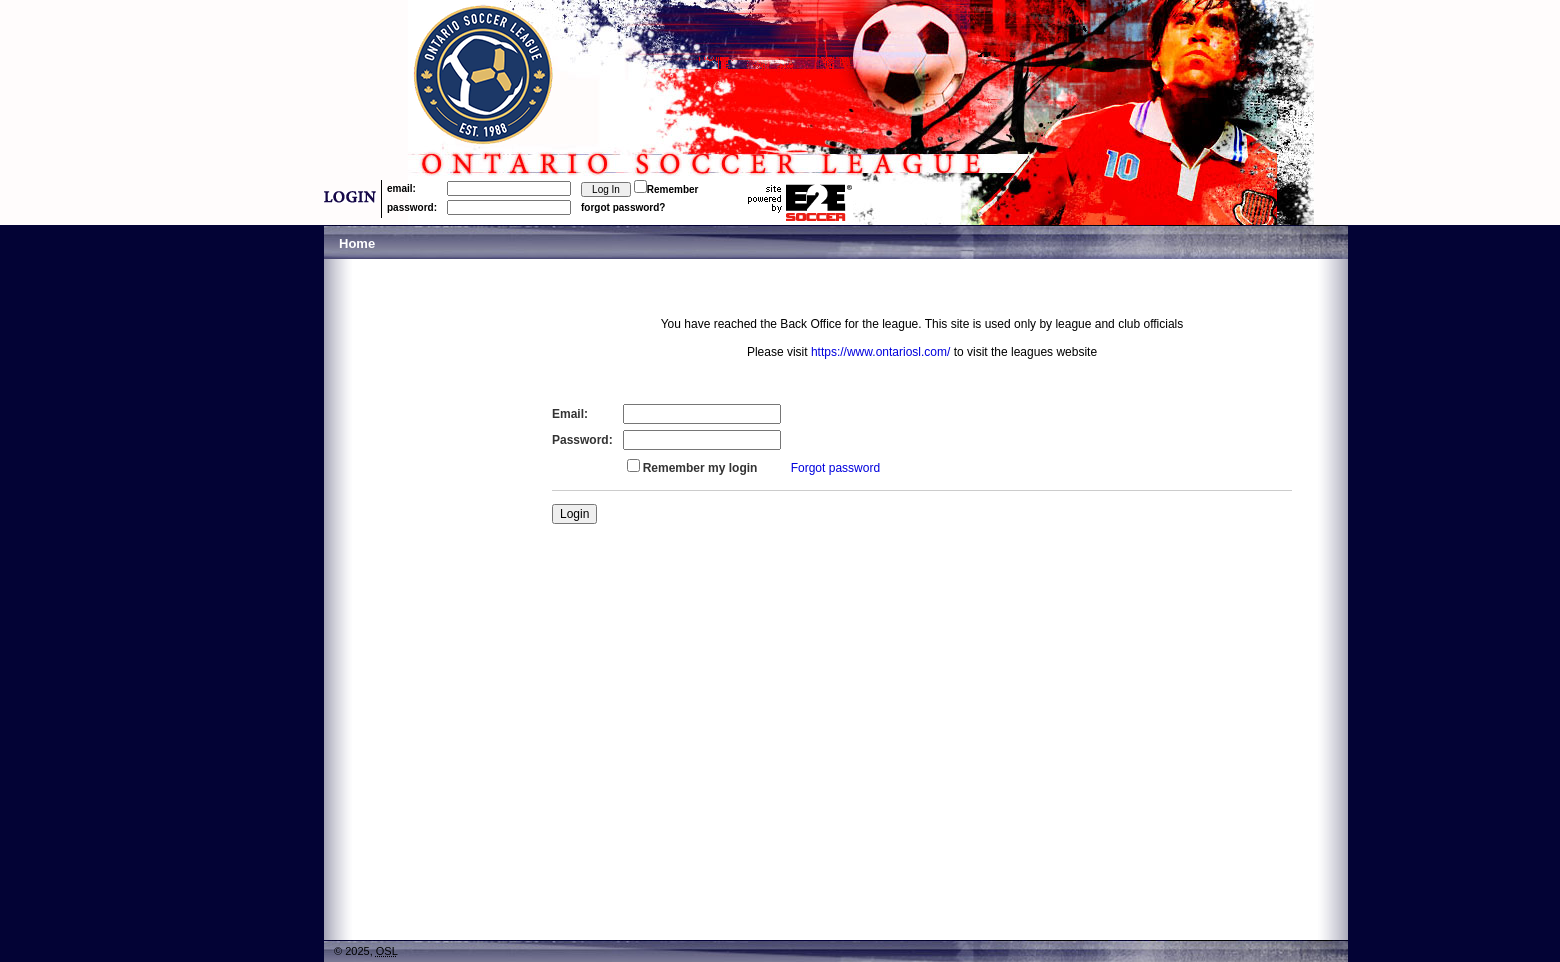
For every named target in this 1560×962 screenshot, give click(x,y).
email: (401, 188)
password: (412, 207)
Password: (582, 440)
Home (357, 243)
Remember (673, 189)
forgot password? (623, 207)
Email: (570, 414)
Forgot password (835, 468)
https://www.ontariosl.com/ (880, 352)
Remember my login (700, 468)
